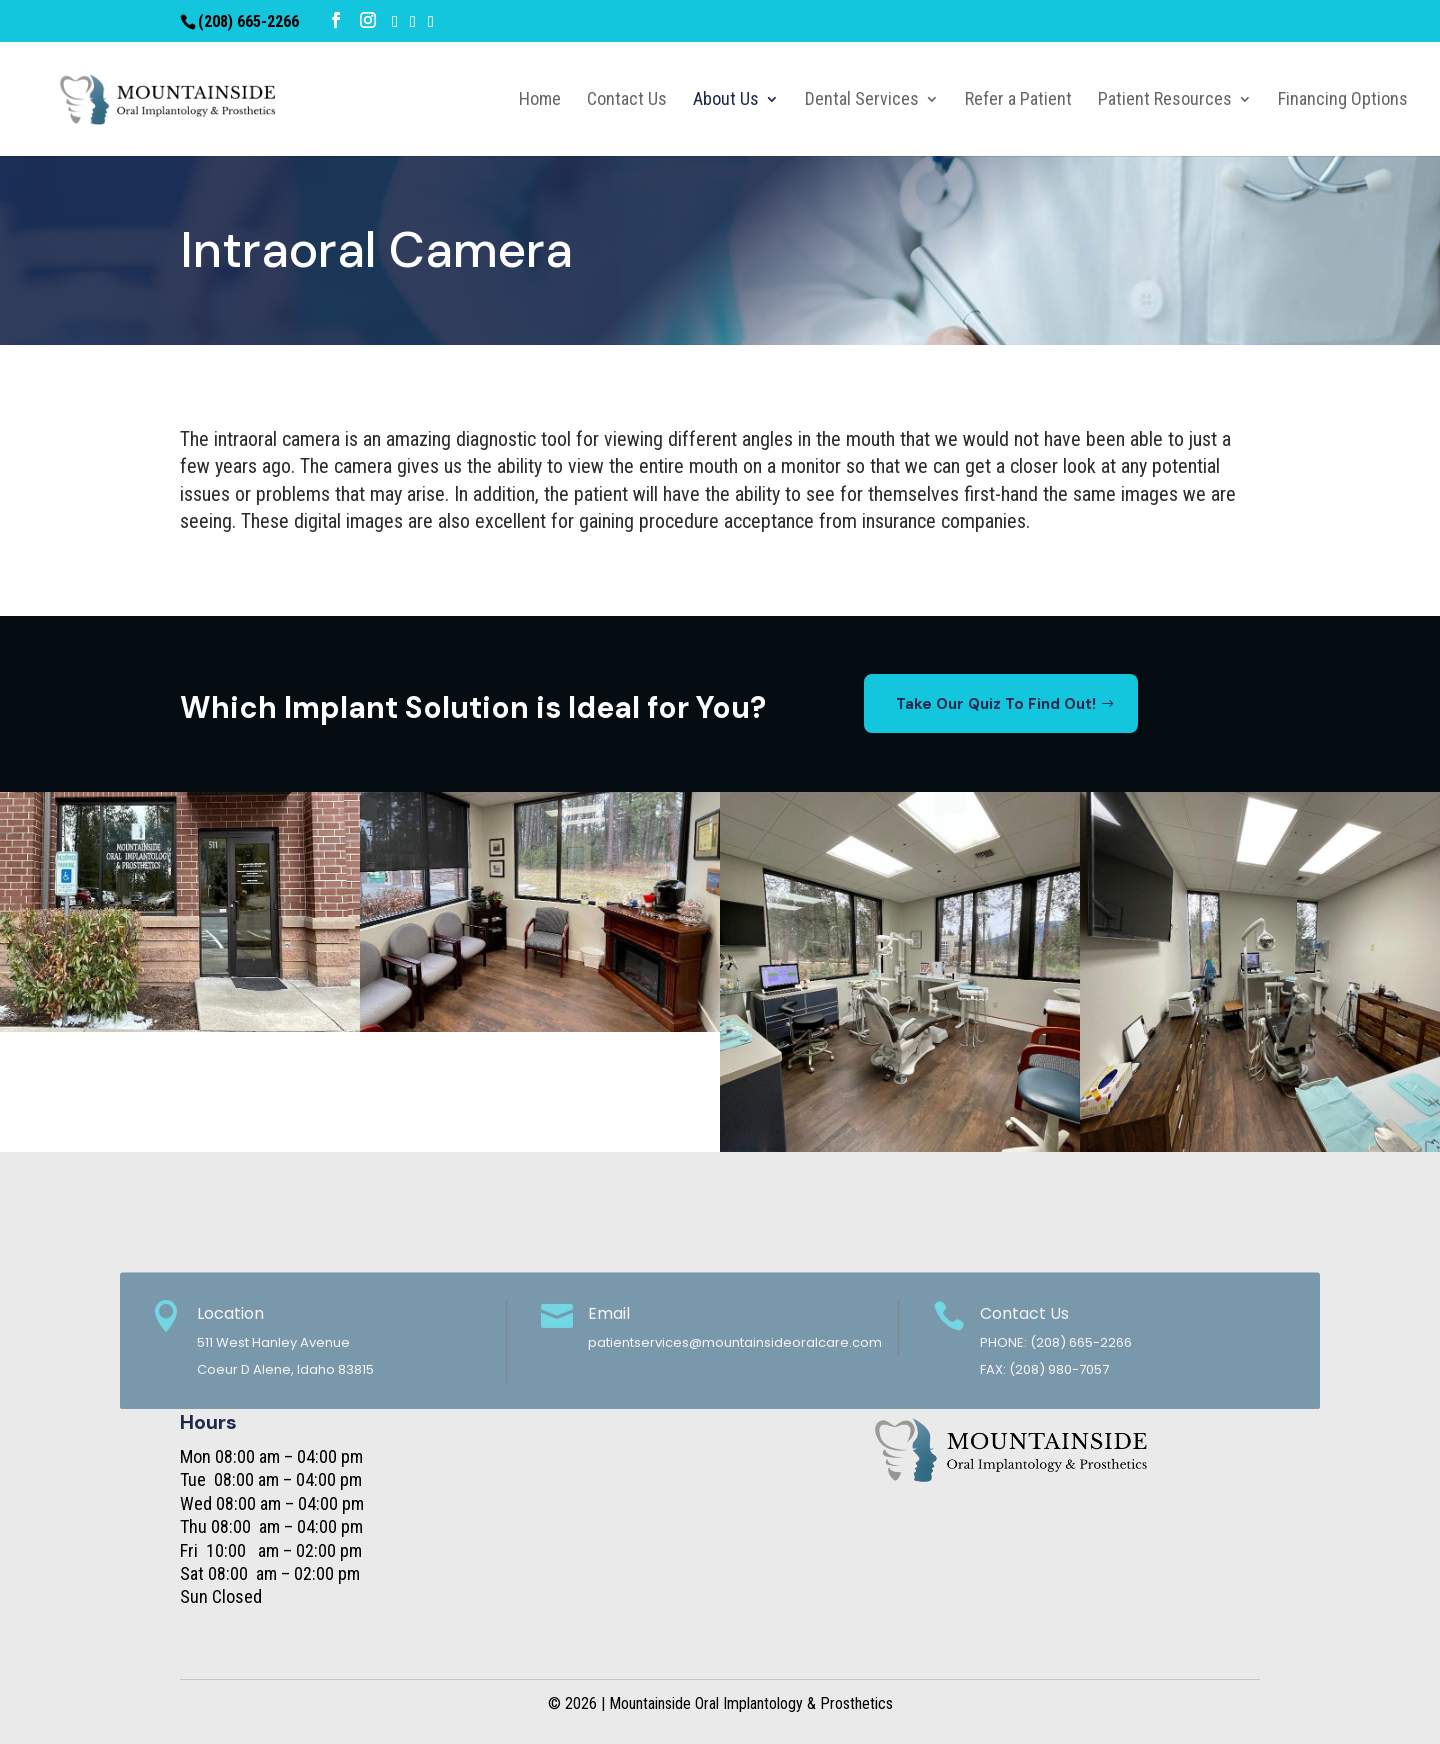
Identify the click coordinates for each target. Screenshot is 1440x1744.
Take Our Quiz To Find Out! (996, 704)
